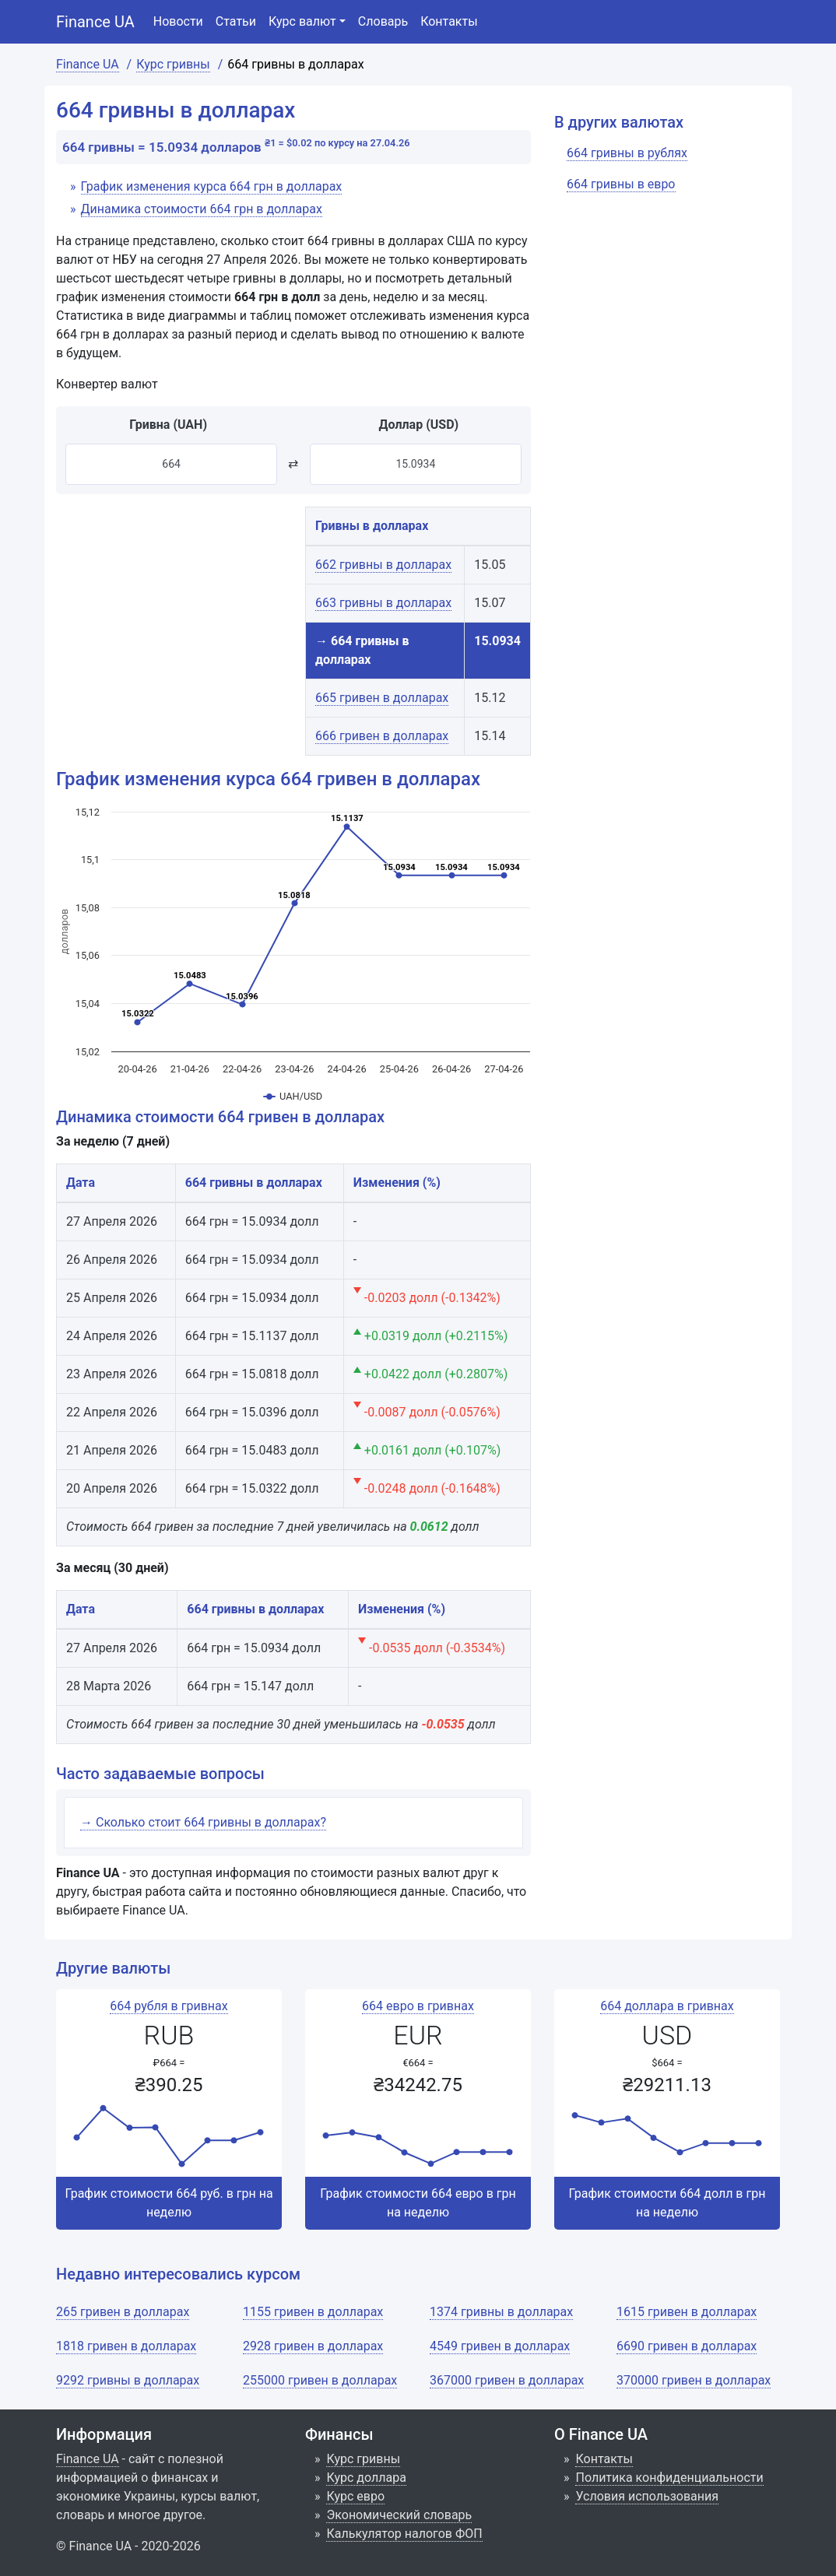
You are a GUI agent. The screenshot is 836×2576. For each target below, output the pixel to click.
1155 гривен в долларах (313, 2311)
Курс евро (355, 2496)
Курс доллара (366, 2477)
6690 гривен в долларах (686, 2346)
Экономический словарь (399, 2515)
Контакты (448, 21)
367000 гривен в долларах (507, 2380)
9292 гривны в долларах (127, 2380)
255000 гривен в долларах (320, 2380)
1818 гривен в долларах (126, 2346)
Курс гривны (363, 2458)
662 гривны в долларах (383, 564)
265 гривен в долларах (122, 2311)
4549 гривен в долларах (500, 2346)
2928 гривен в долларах (313, 2346)
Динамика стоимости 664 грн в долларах (201, 209)
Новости (178, 21)
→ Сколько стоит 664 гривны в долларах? (203, 1822)
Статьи (236, 21)
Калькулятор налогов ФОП (404, 2533)
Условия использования (646, 2496)
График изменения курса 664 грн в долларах (211, 186)
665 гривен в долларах (381, 697)
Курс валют (302, 21)
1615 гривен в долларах (686, 2311)
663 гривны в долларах (383, 602)
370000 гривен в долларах (693, 2380)
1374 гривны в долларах (501, 2311)
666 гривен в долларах (381, 735)
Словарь (383, 21)
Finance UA (95, 21)
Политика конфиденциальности (669, 2477)
